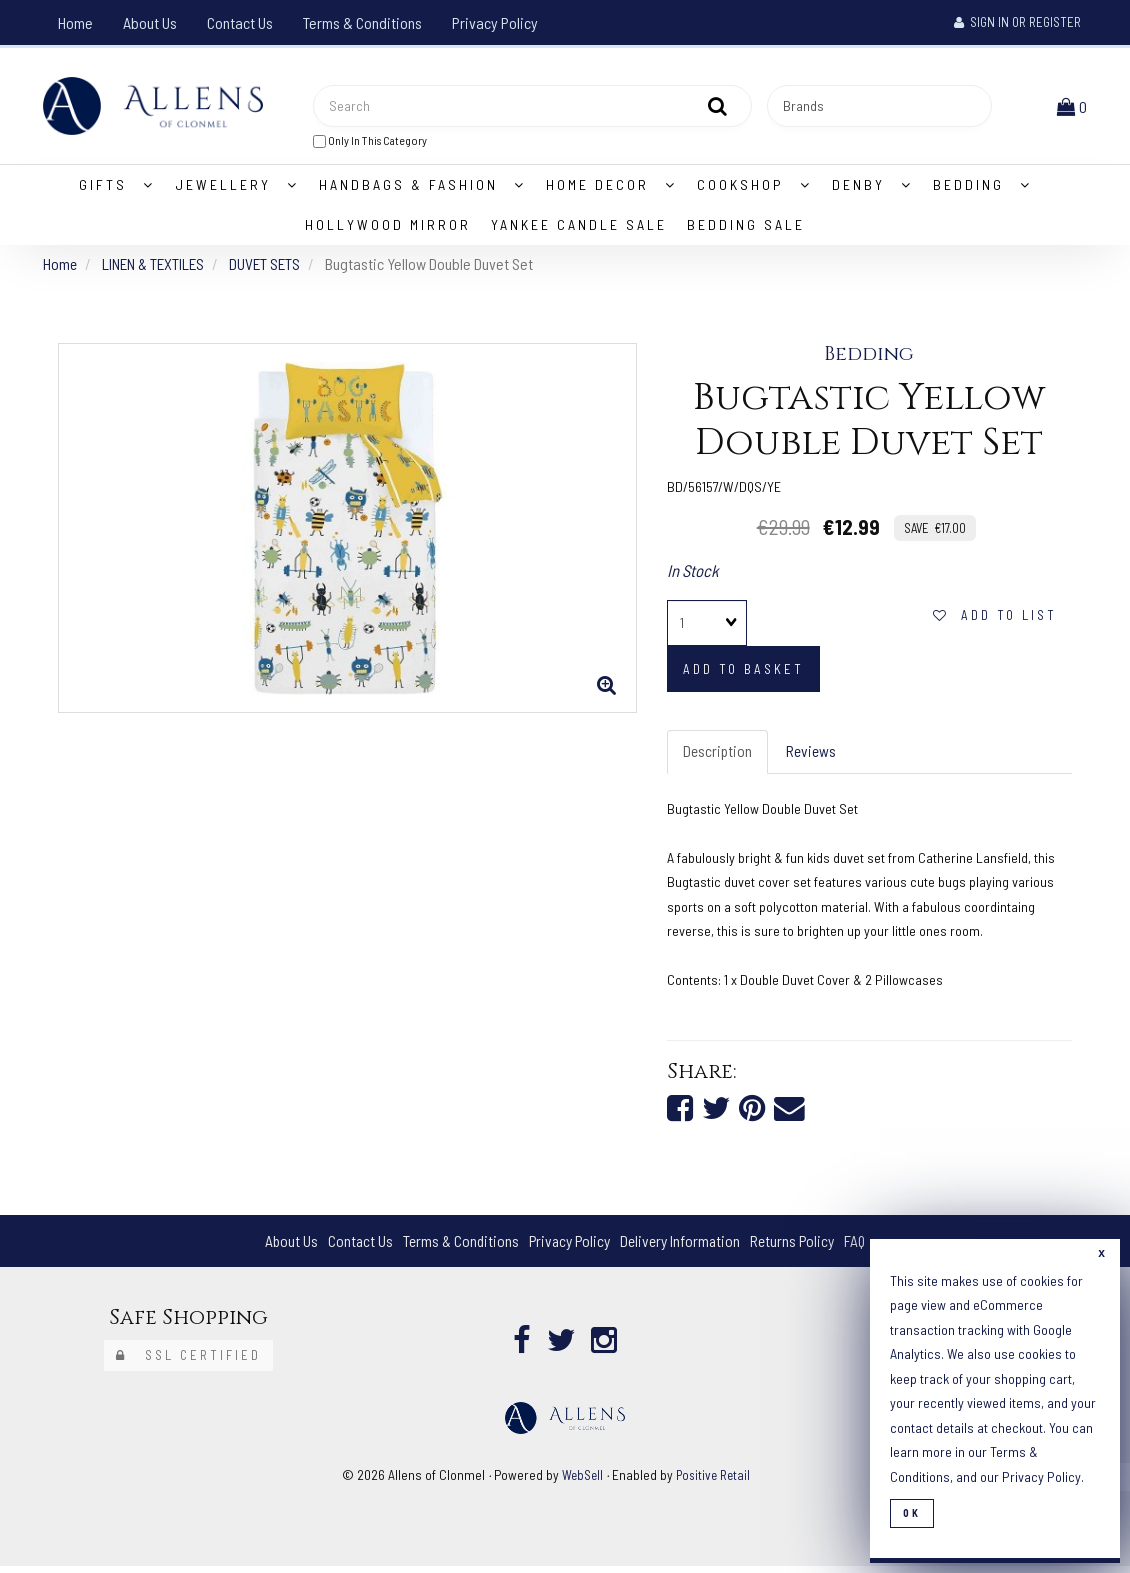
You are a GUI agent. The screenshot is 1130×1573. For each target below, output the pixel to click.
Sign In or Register (1017, 22)
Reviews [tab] (814, 756)
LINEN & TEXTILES (157, 267)
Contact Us (240, 22)
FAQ (863, 1247)
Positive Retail (715, 1481)
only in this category (370, 142)
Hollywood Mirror (388, 228)
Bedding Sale (746, 228)
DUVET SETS (272, 267)
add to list (995, 620)
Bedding (869, 359)
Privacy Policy (495, 22)
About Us (150, 22)
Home (75, 22)
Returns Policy (798, 1247)
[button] (1074, 107)
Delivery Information (683, 1247)
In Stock (693, 574)
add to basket (743, 674)
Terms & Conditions (362, 22)
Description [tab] (718, 756)
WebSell (581, 1481)
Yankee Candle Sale (579, 228)
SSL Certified (188, 1362)
